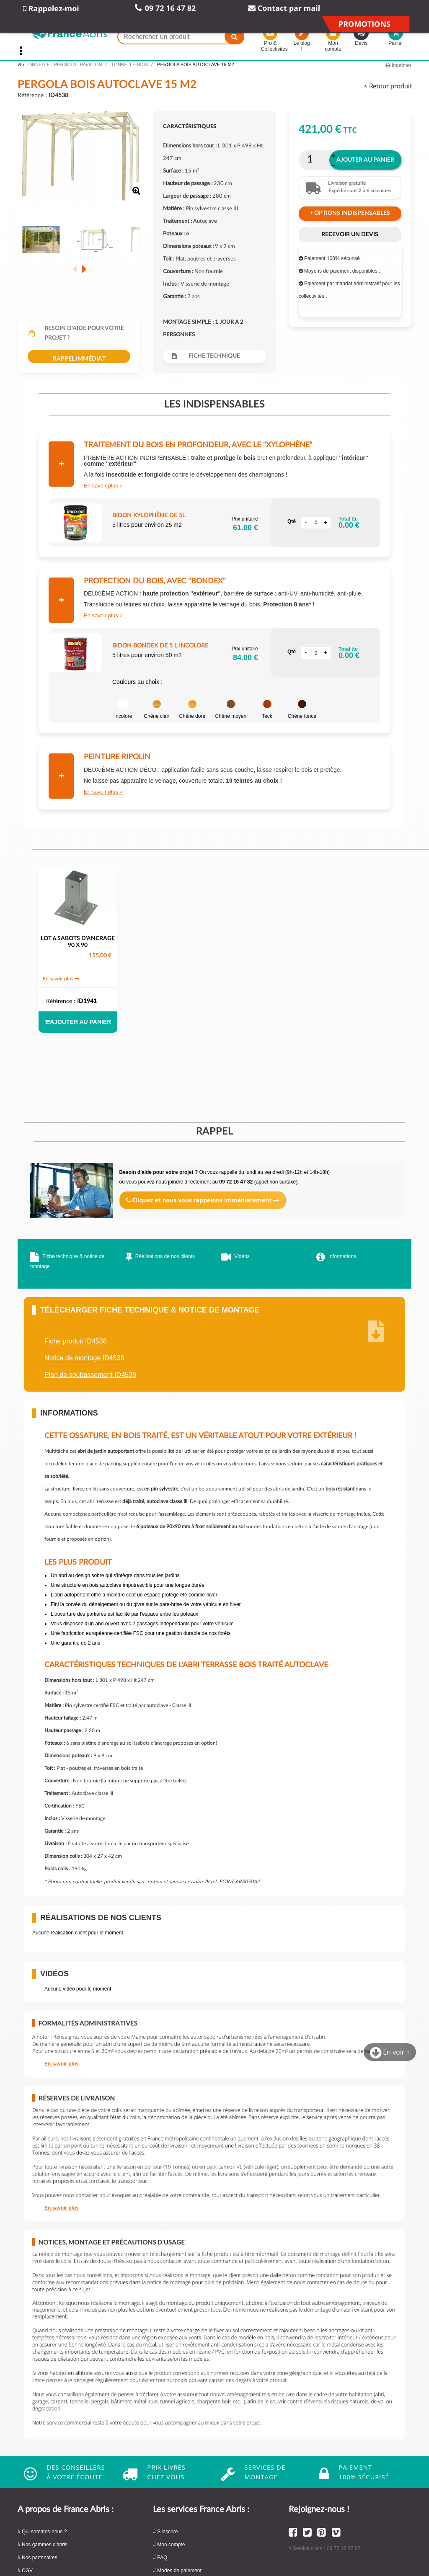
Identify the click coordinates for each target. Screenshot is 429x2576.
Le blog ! (301, 40)
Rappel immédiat (79, 359)
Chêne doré (192, 709)
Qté (291, 521)
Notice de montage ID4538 (84, 1357)
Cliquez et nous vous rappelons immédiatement (202, 1200)
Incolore (123, 709)
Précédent (75, 269)
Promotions (364, 24)
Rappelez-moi (51, 8)
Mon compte (332, 40)
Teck (267, 709)
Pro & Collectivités (270, 40)
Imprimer (398, 65)
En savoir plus (101, 485)
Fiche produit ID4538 (75, 1341)
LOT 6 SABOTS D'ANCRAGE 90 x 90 (78, 942)
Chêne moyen (230, 709)
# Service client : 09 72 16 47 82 (324, 2548)
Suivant (84, 269)
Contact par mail (284, 8)
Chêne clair (156, 709)
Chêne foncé (302, 709)
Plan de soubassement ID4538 (90, 1374)
